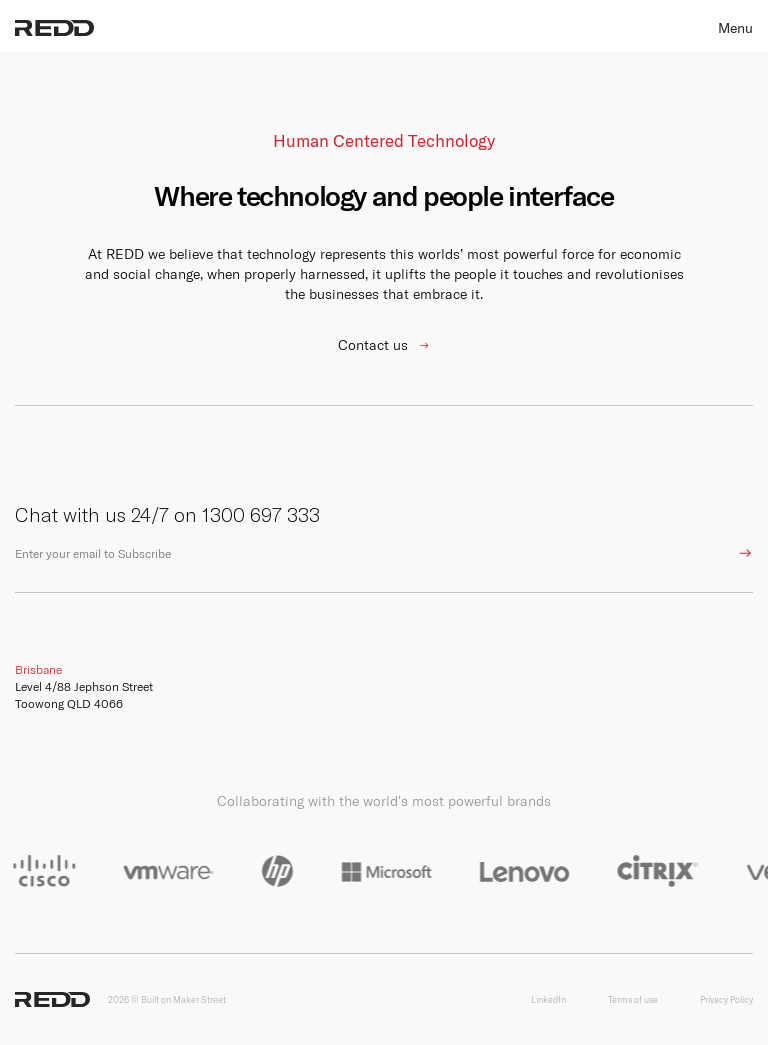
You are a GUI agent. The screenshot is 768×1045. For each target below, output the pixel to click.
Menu (735, 28)
